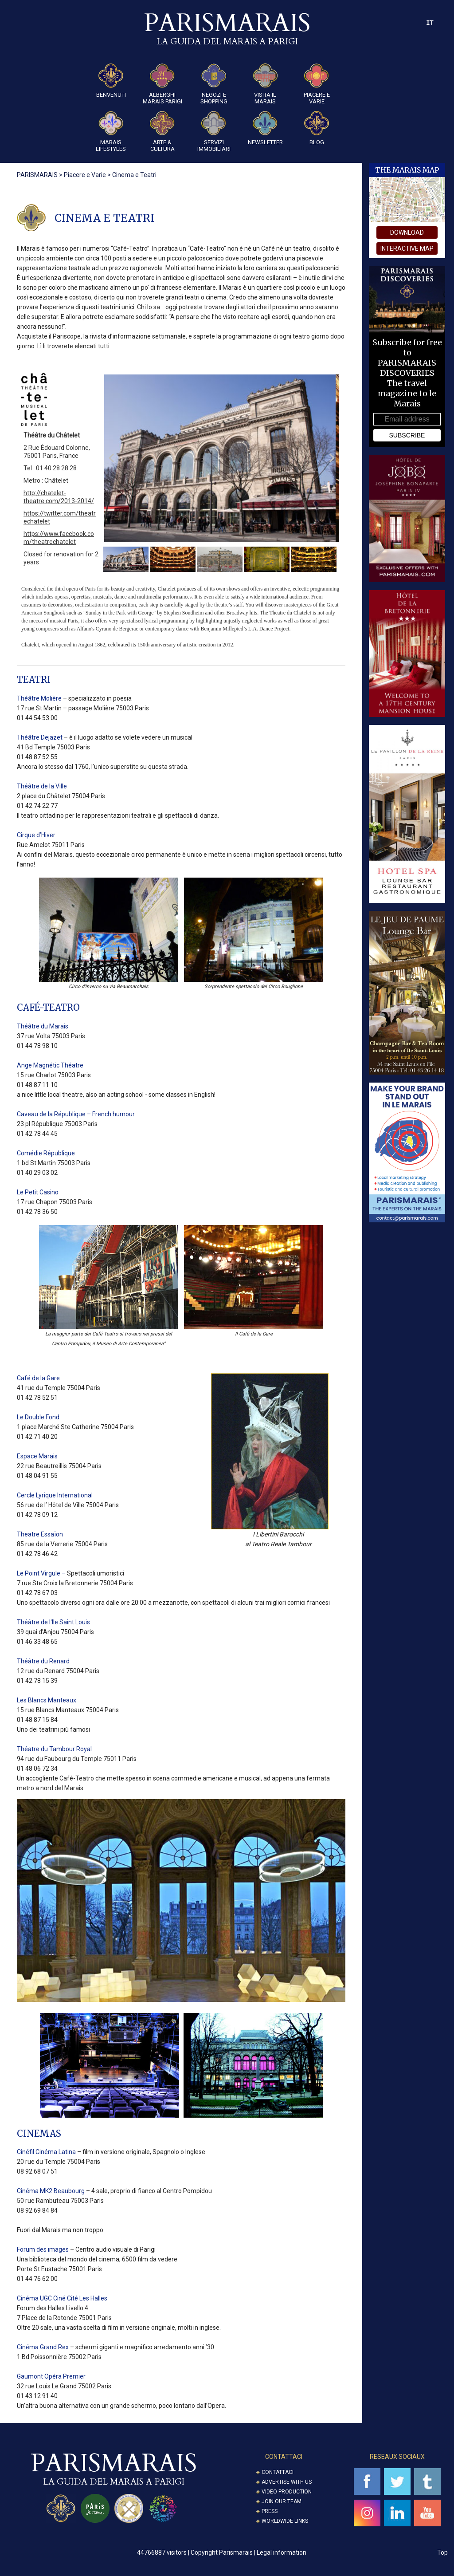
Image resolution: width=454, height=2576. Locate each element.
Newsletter (265, 128)
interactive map (407, 248)
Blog (316, 128)
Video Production (287, 2494)
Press (270, 2514)
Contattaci (278, 2475)
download (407, 232)
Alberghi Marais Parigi (162, 84)
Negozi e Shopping (213, 84)
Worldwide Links (285, 2524)
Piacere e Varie (317, 84)
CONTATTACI (283, 2459)
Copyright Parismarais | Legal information (248, 2555)
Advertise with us (287, 2484)
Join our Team (281, 2504)
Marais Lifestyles (111, 131)
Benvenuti (111, 80)
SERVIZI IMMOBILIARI (214, 131)
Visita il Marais (265, 84)
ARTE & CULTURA (162, 131)
